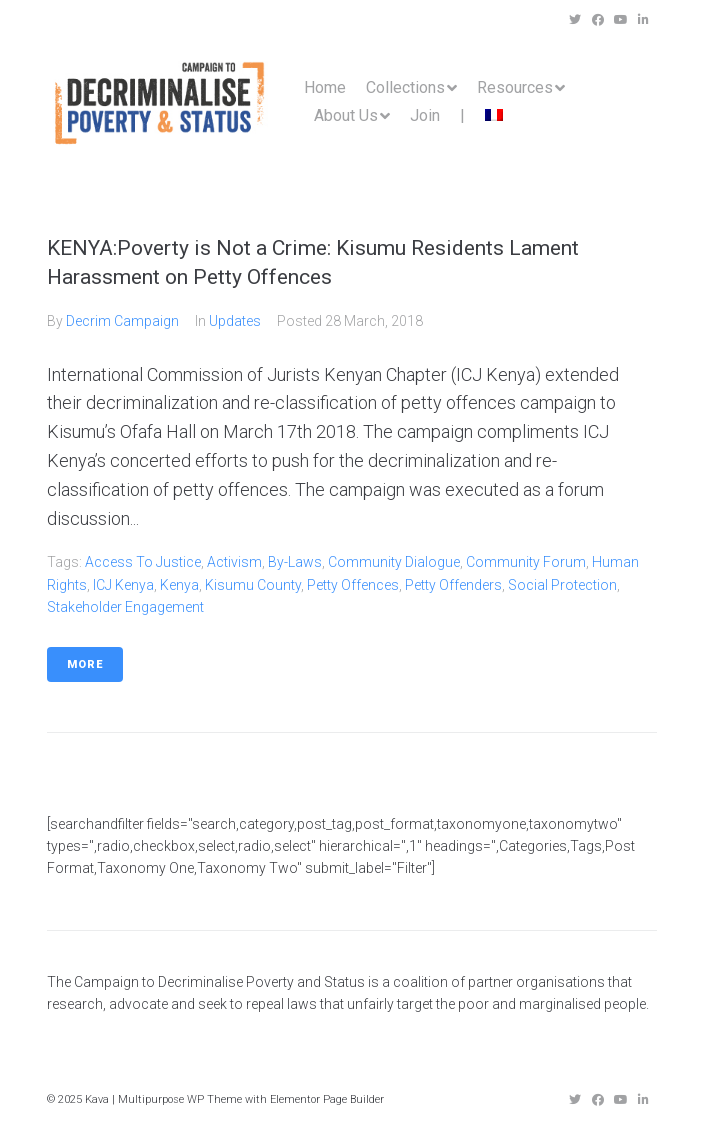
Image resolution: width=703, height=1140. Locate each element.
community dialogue (394, 562)
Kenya (179, 585)
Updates (235, 321)
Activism (234, 562)
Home (325, 87)
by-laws (295, 562)
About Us (346, 115)
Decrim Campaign (122, 321)
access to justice (143, 562)
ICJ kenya (123, 585)
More (85, 664)
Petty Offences (353, 585)
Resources (515, 87)
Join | (437, 115)
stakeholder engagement (125, 607)
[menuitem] (494, 116)
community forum (526, 562)
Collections (405, 87)
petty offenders (453, 585)
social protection (562, 585)
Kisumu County (253, 585)
